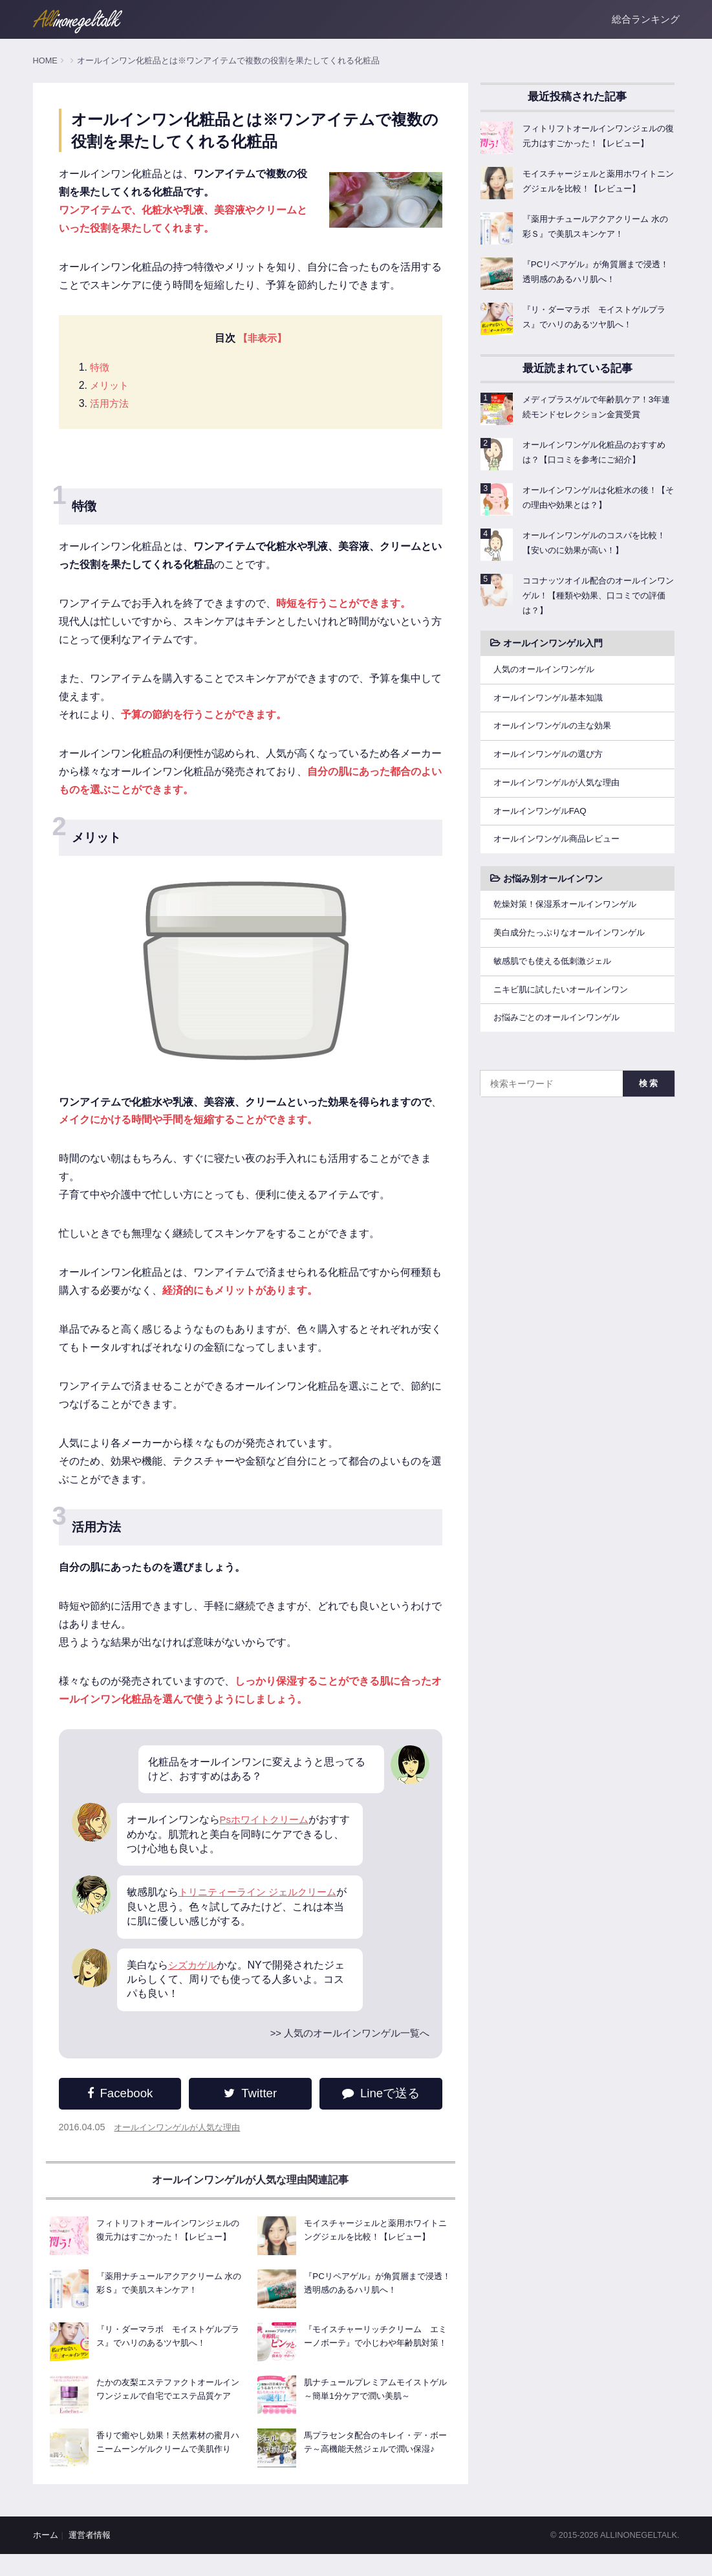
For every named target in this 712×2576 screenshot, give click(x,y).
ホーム (45, 2557)
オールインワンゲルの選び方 (557, 770)
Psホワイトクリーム (267, 1820)
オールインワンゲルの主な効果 (562, 741)
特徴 (101, 367)
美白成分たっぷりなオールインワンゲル (580, 954)
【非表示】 (261, 338)
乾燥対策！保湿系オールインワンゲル (576, 925)
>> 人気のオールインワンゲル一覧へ (342, 2033)
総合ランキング (646, 19)
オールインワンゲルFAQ (549, 829)
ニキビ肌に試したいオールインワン (571, 1013)
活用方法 (111, 403)
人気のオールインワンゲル (553, 682)
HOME (45, 60)
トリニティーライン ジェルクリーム (262, 1892)
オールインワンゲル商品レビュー (566, 858)
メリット (111, 385)
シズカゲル (194, 1964)
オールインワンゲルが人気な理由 (182, 2128)
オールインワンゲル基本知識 (557, 711)
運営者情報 (90, 2557)
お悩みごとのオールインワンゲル (566, 1043)
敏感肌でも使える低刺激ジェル (562, 984)
